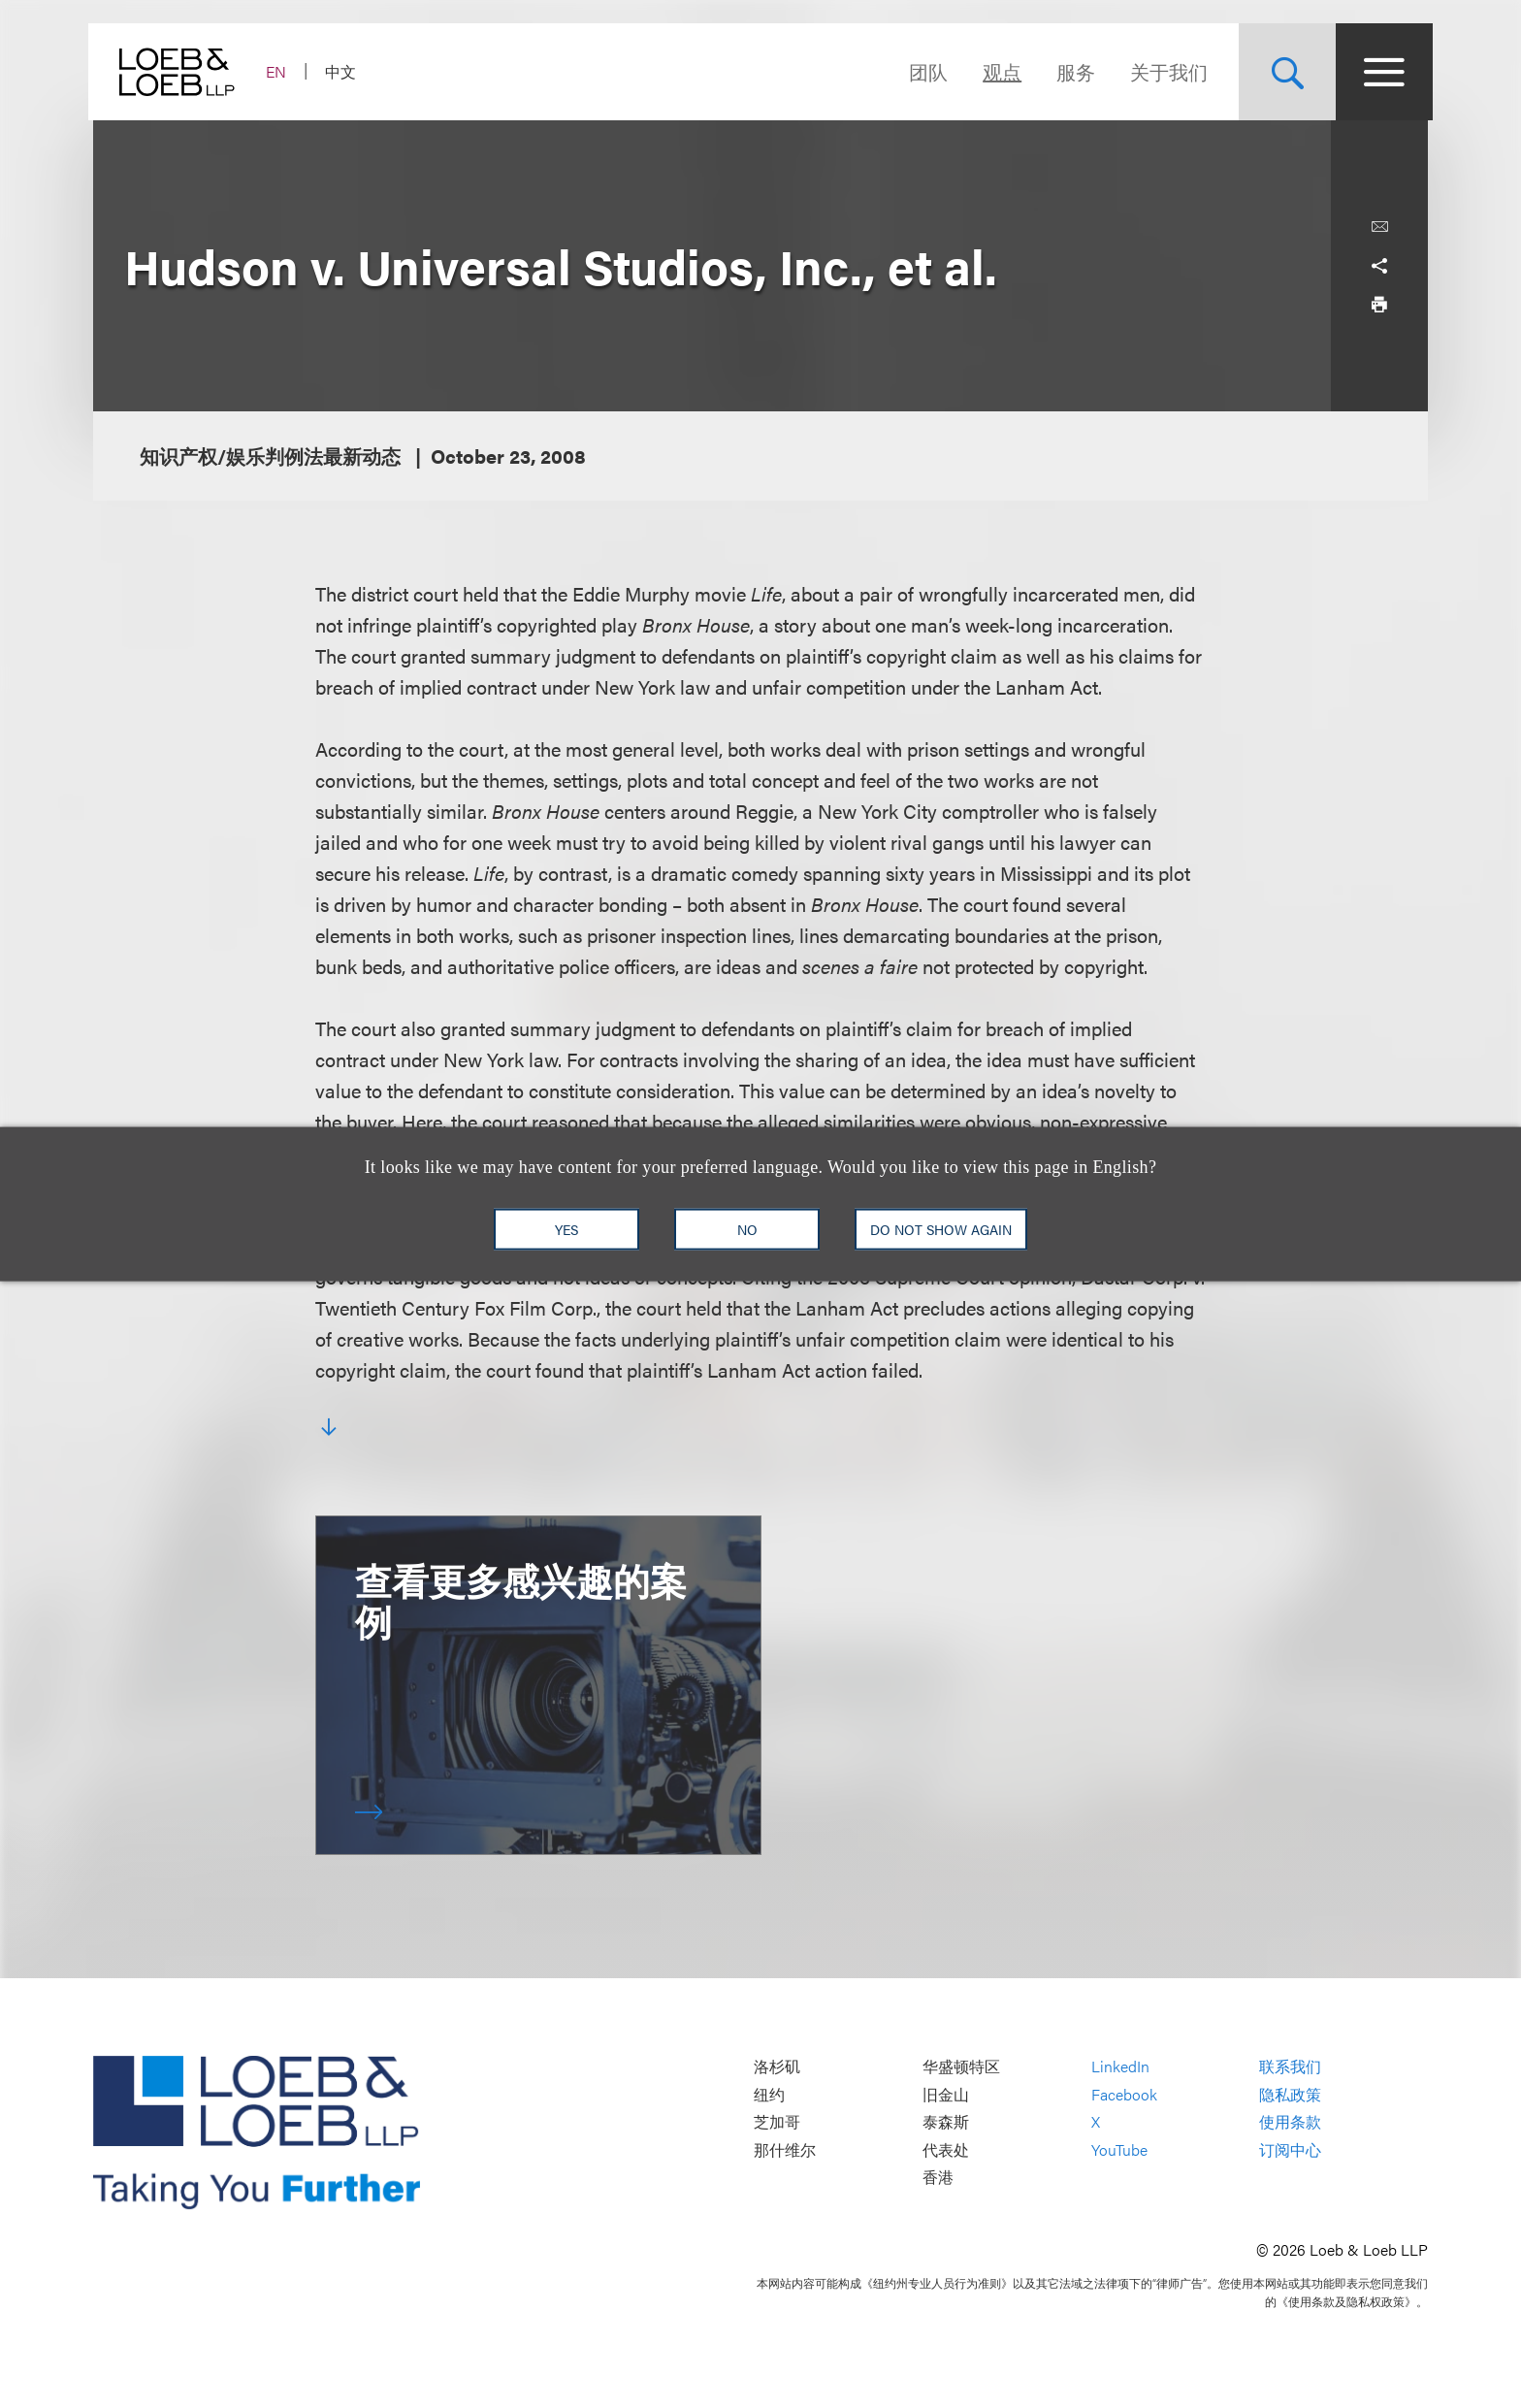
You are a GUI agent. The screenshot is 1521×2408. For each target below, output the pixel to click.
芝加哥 (777, 2122)
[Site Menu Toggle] (1379, 71)
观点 (997, 71)
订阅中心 (1290, 2149)
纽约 (769, 2094)
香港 (938, 2177)
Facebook (1124, 2094)
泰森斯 (945, 2122)
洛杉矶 (777, 2066)
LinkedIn (1120, 2066)
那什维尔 (785, 2149)
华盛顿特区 (961, 2066)
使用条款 (1290, 2122)
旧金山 (945, 2094)
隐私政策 (1290, 2094)
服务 (1071, 71)
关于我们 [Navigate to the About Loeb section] (1164, 71)
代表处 (945, 2149)
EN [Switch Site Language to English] (281, 71)
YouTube (1119, 2149)
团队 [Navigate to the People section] (923, 71)
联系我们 (1290, 2066)
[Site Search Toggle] (1282, 71)
